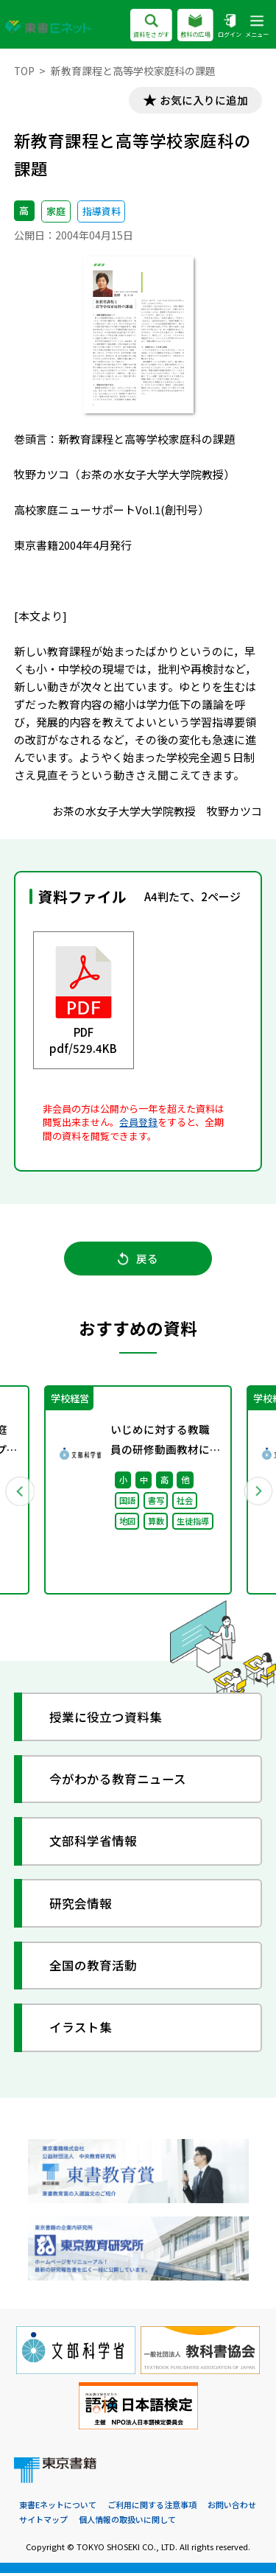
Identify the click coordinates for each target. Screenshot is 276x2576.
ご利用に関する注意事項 (152, 2508)
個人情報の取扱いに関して (127, 2523)
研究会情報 (81, 1906)
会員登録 (138, 1123)
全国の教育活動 (94, 1968)
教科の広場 (195, 27)
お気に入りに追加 (202, 100)
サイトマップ (43, 2523)
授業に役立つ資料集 (106, 1720)
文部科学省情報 (94, 1844)
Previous (20, 1493)
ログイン (229, 27)
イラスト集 (81, 2031)
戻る (138, 1260)
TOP (24, 70)
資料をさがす (151, 27)
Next (257, 1493)
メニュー (257, 27)
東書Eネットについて (57, 2508)
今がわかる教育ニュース (118, 1782)
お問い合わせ (232, 2508)
